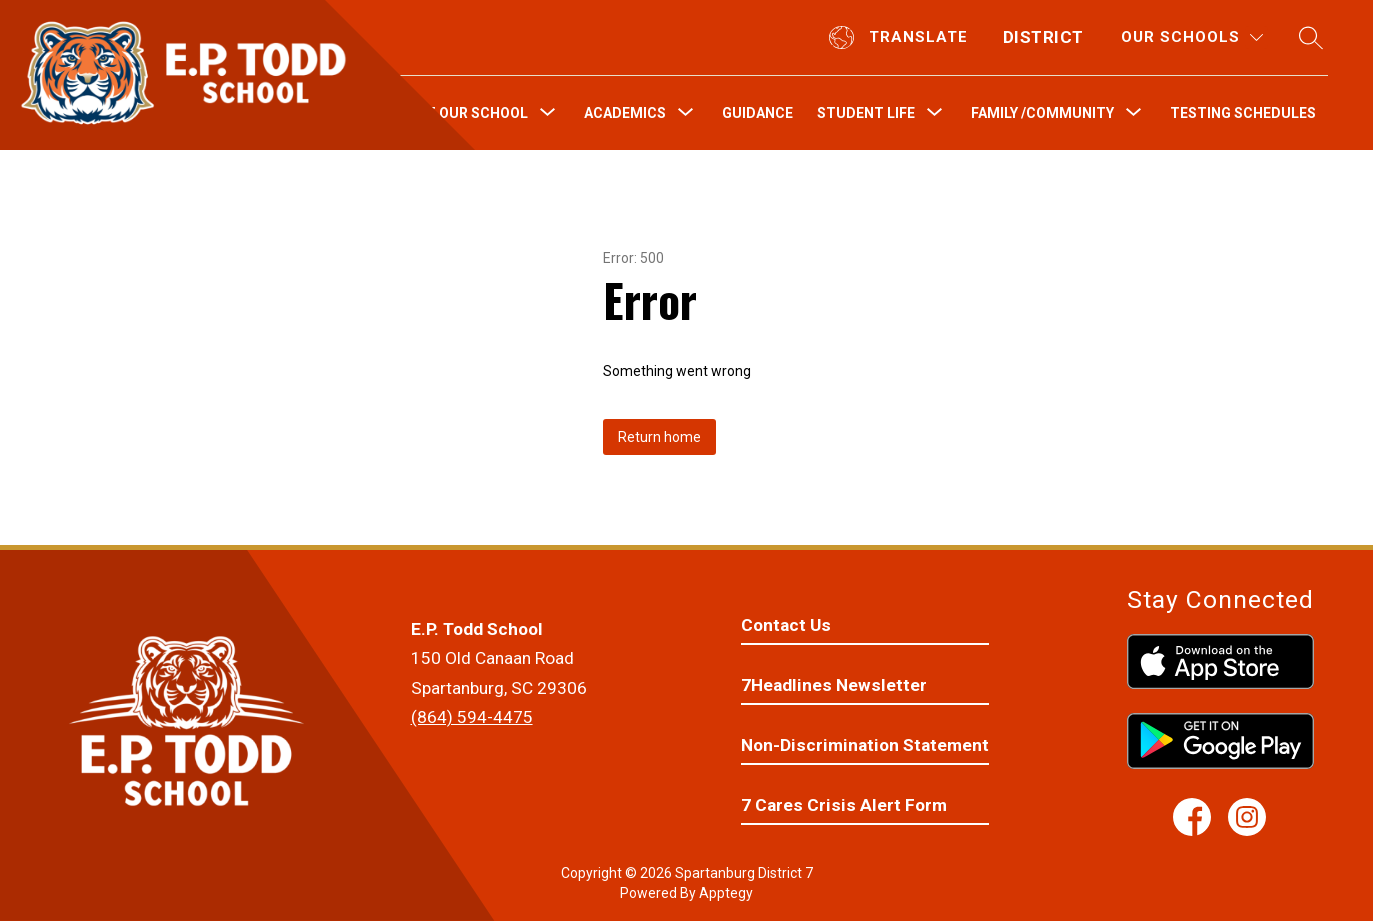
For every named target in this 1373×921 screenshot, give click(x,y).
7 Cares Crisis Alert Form (844, 805)
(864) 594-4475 (472, 717)
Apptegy (726, 893)
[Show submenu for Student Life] (866, 113)
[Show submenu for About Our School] (458, 113)
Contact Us (786, 625)
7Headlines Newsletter (834, 685)
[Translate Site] (901, 37)
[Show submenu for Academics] (625, 113)
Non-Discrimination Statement (865, 745)
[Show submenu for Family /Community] (1042, 113)
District (1043, 37)
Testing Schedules (1243, 113)
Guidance (757, 113)
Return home (659, 437)
